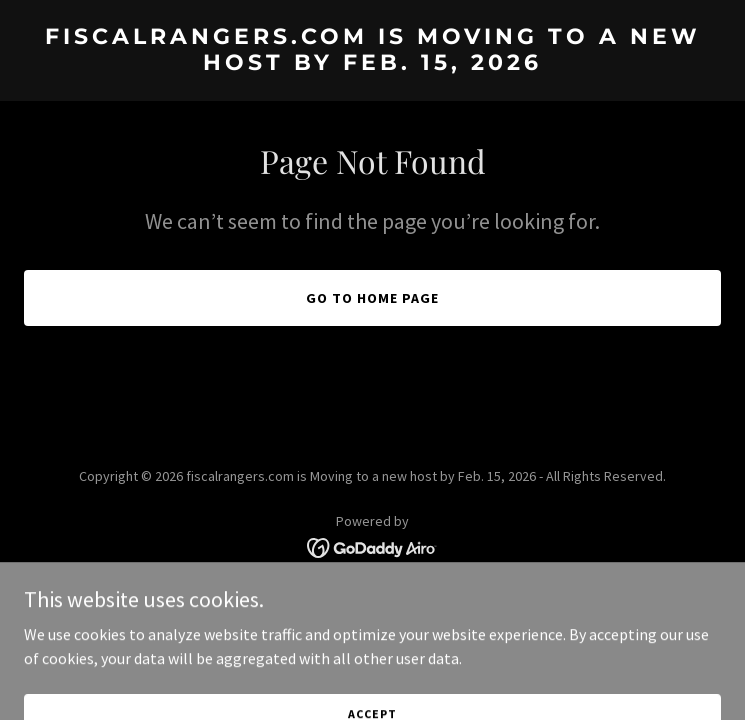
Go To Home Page (372, 298)
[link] (372, 64)
